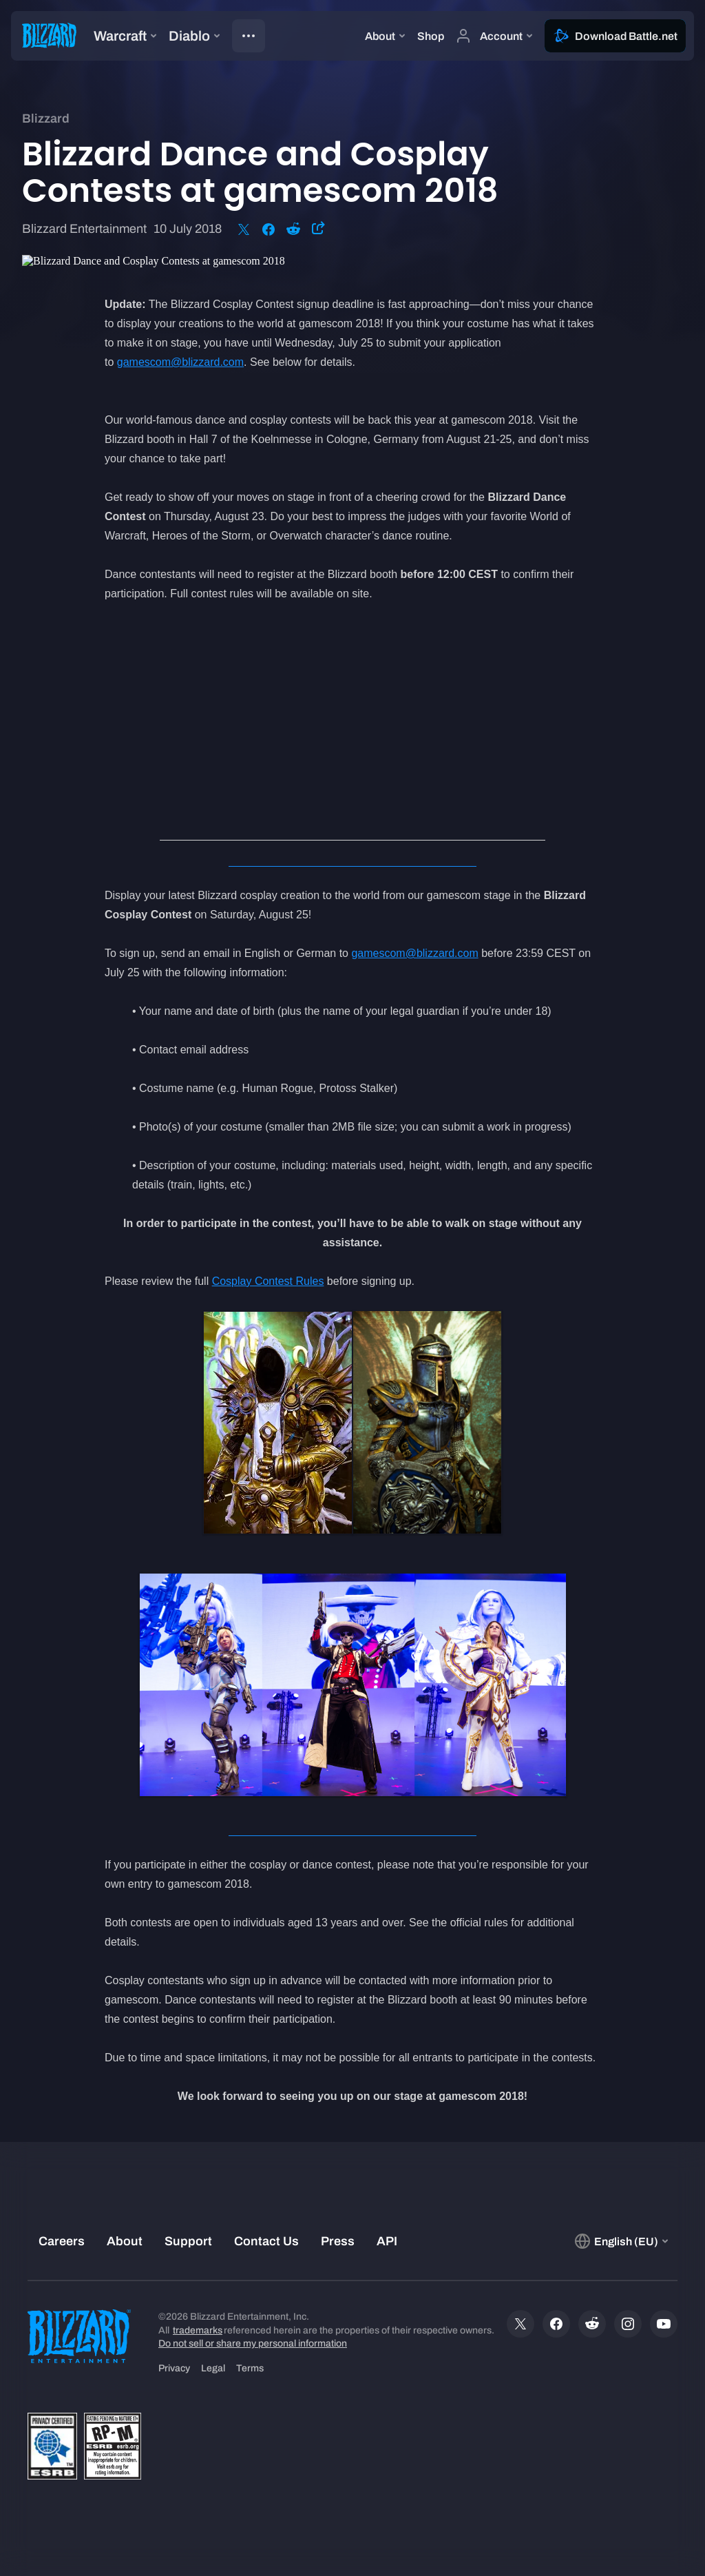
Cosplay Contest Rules (268, 1281)
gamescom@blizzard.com (180, 362)
